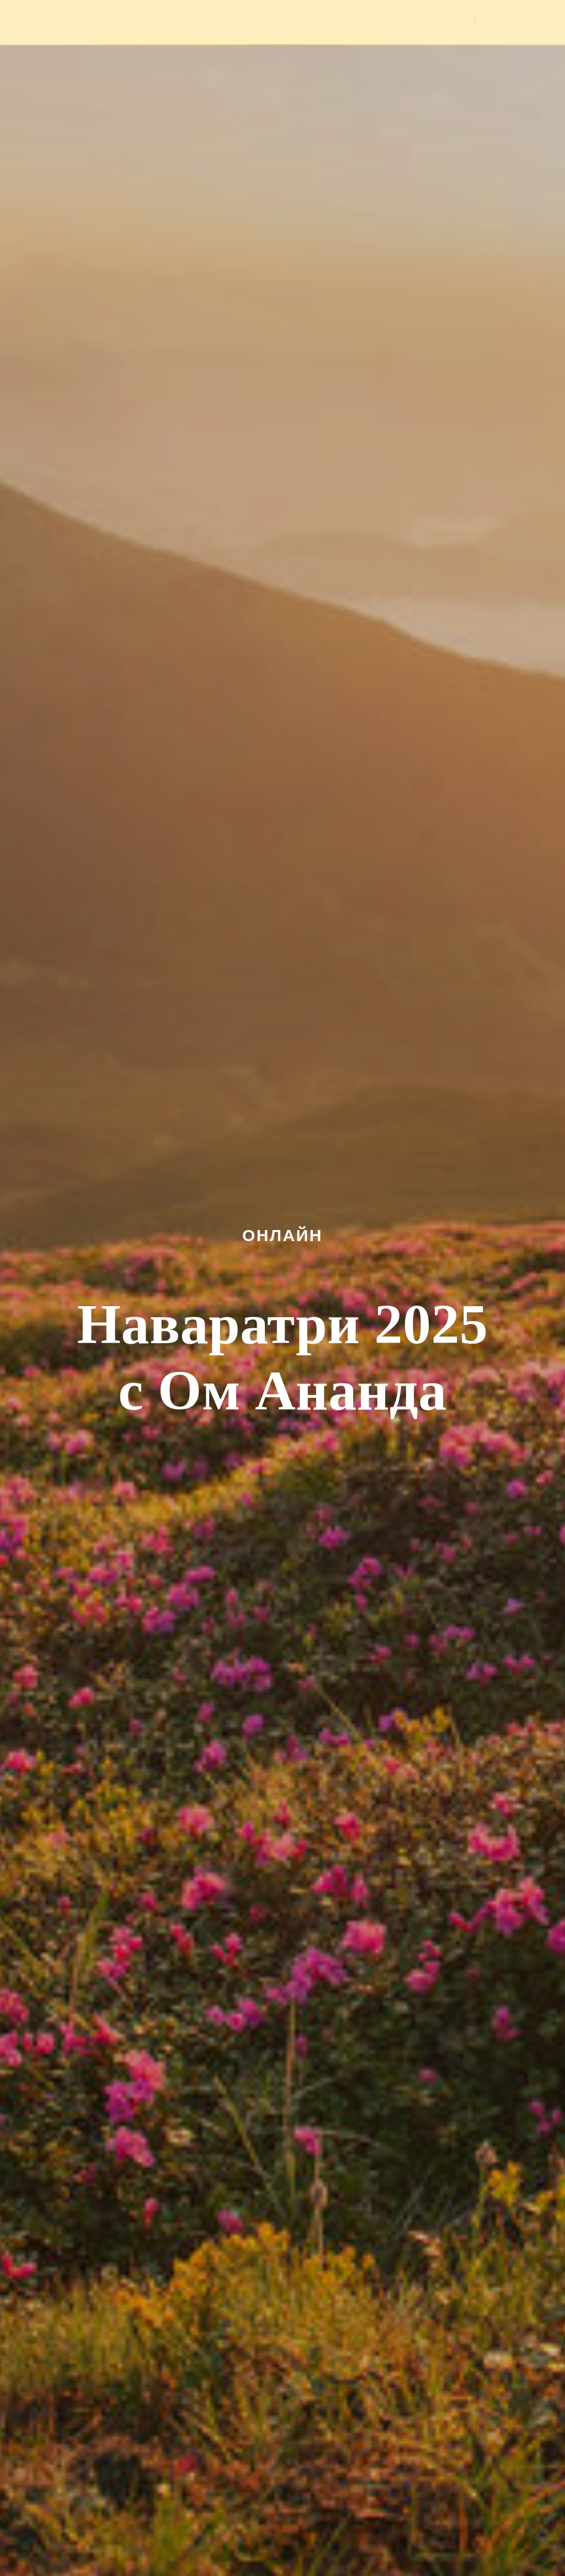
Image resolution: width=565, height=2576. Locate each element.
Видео (448, 19)
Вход (508, 19)
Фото (404, 19)
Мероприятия (274, 19)
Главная (208, 19)
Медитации (348, 19)
